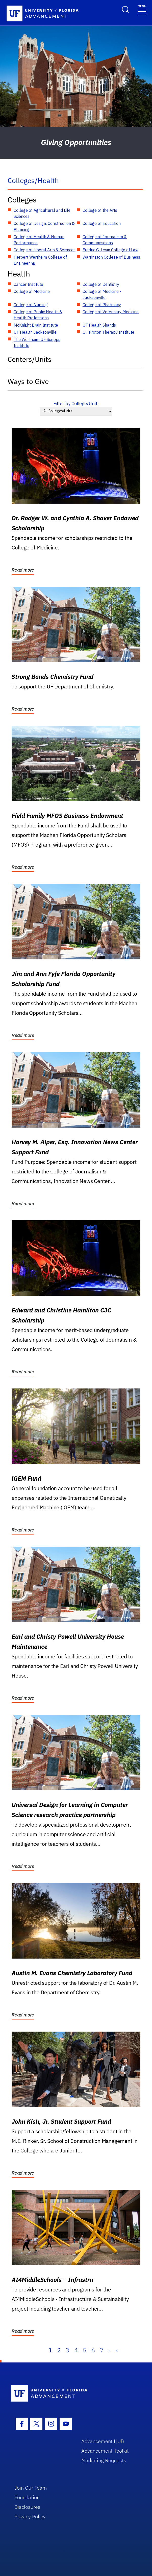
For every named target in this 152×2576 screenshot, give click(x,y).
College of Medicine (32, 291)
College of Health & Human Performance (39, 239)
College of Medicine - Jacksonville (102, 294)
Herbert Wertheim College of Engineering (40, 260)
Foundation (27, 2497)
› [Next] (109, 2350)
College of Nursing (31, 304)
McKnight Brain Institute (36, 325)
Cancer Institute (28, 284)
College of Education (102, 223)
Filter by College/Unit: (76, 403)
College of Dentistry (101, 284)
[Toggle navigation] (142, 9)
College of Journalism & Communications (105, 239)
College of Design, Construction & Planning (44, 226)
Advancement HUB (102, 2441)
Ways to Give (28, 381)
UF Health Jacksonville (35, 332)
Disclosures (27, 2506)
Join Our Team (30, 2487)
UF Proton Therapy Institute (108, 332)
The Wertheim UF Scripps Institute (37, 342)
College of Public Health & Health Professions (38, 314)
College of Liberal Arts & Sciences (44, 249)
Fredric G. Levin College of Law (110, 249)
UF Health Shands (99, 325)
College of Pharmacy (102, 304)
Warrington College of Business (111, 257)
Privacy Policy (29, 2516)
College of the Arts (100, 210)
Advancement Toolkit (105, 2450)
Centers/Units (30, 359)
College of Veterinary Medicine (111, 311)
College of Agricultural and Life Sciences (42, 213)
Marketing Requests (103, 2460)
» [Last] (116, 2350)
